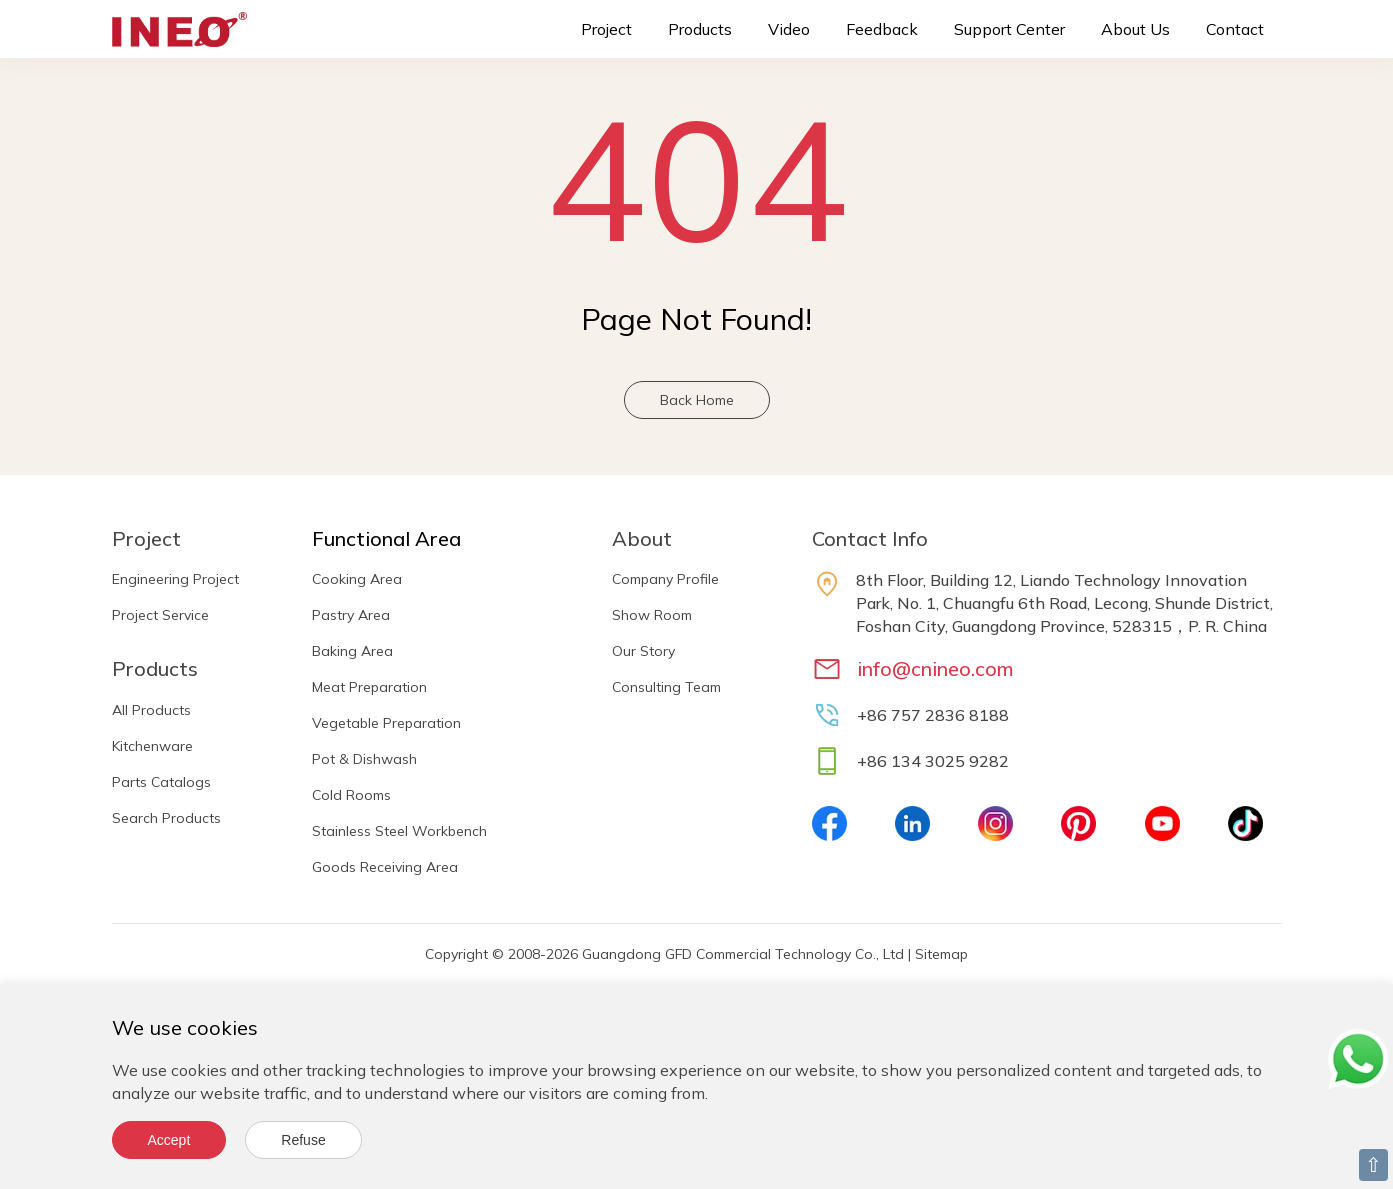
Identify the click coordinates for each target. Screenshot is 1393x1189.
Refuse (303, 1140)
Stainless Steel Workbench (399, 831)
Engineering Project (175, 579)
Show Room (652, 615)
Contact (1235, 29)
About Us (1135, 29)
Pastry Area (351, 615)
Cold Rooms (351, 795)
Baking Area (352, 651)
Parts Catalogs (161, 782)
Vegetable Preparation (386, 723)
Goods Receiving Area (385, 867)
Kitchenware (152, 746)
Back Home (697, 400)
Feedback (882, 29)
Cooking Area (357, 579)
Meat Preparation (369, 687)
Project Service (160, 615)
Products (700, 29)
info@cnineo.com (935, 668)
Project (606, 29)
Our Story (643, 651)
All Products (151, 710)
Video (789, 29)
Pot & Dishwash (364, 759)
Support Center (1009, 29)
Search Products (166, 818)
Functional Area (386, 538)
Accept (169, 1140)
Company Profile (665, 579)
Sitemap (941, 954)
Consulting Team (666, 687)
